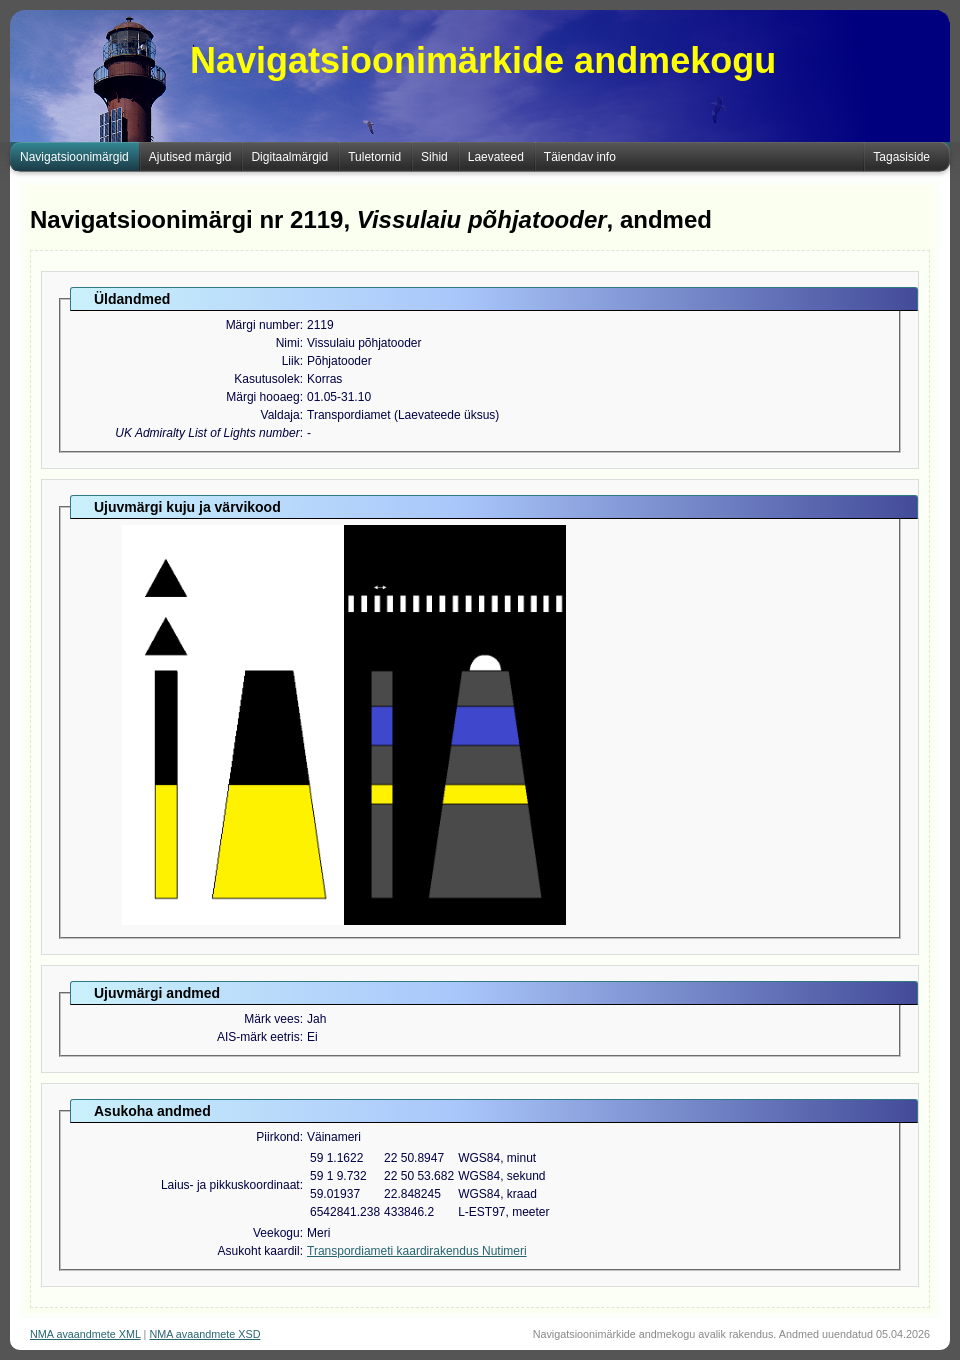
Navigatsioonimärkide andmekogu (483, 60)
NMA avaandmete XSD (204, 1334)
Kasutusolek (266, 379)
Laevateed (496, 157)
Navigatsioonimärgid (74, 157)
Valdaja (280, 415)
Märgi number (263, 325)
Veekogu (276, 1233)
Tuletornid (374, 157)
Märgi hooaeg (262, 397)
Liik (291, 361)
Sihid (434, 157)
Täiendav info (580, 157)
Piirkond (277, 1137)
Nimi (288, 343)
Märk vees (271, 1019)
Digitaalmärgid (289, 157)
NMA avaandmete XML (85, 1334)
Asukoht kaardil (259, 1251)
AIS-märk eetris (258, 1037)
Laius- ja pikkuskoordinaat (230, 1185)
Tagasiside (901, 157)
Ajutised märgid (190, 157)
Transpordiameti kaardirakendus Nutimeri (417, 1251)
